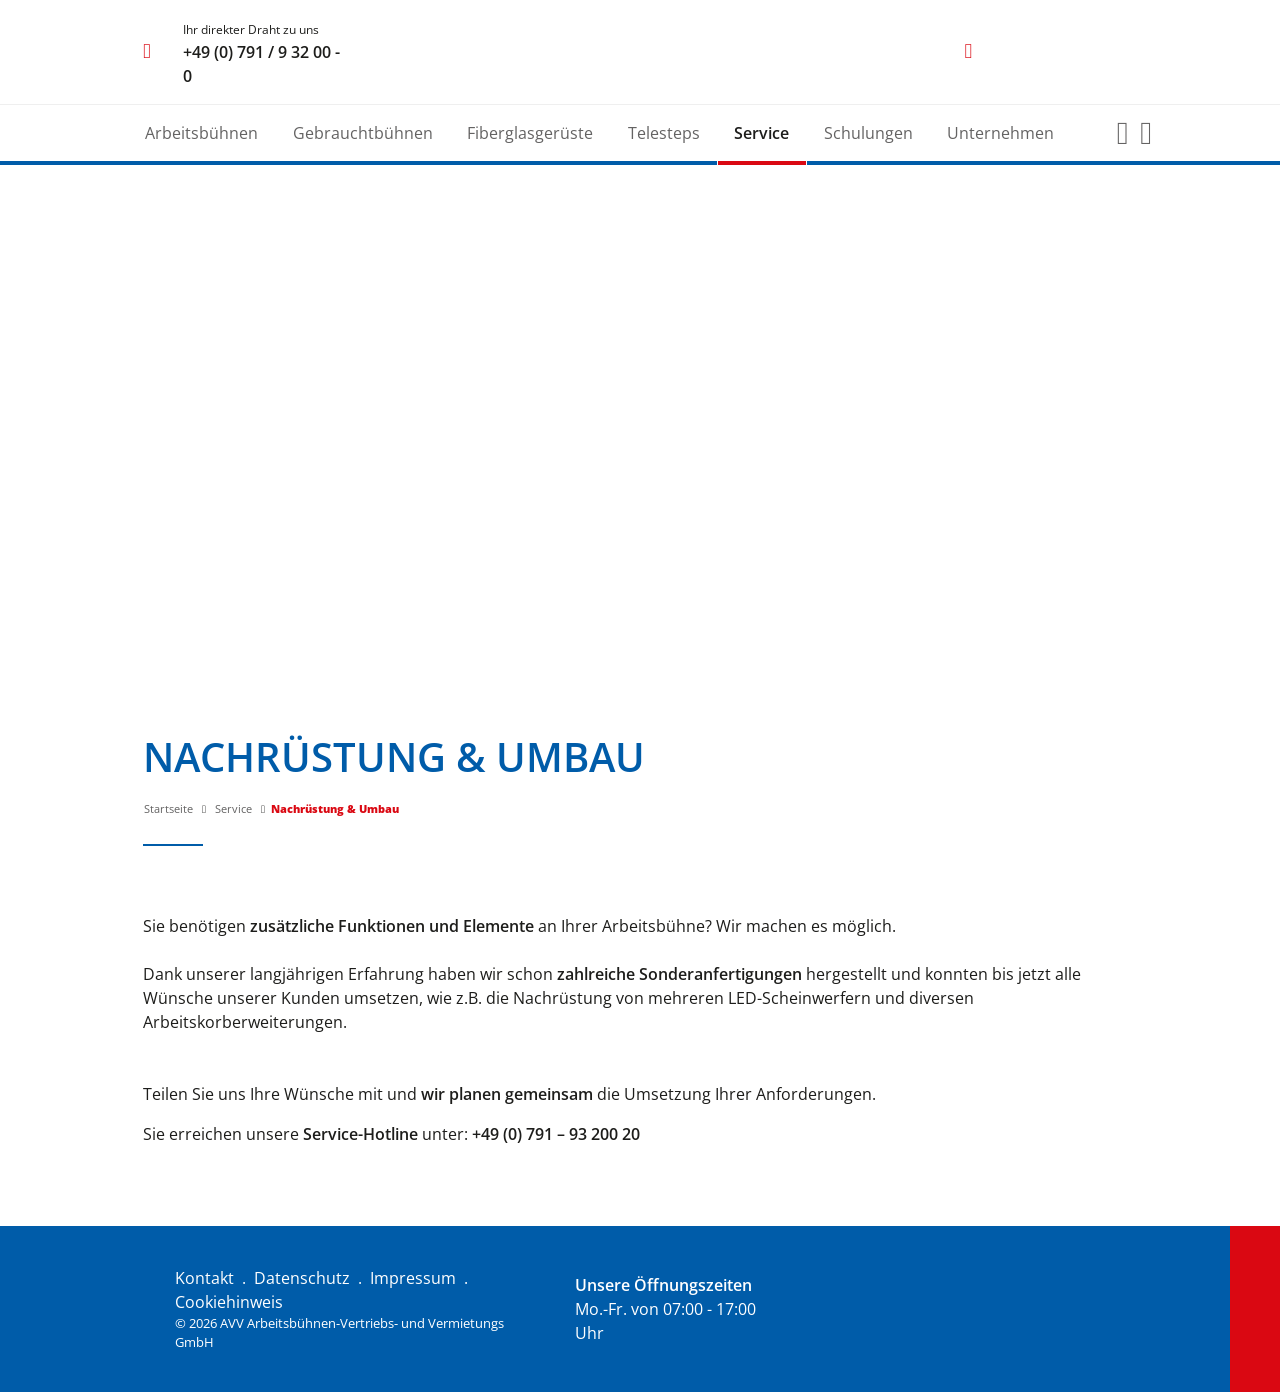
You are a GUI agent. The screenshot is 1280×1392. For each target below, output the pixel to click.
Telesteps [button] (664, 133)
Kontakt (204, 1278)
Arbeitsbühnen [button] (201, 133)
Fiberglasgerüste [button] (530, 133)
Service (233, 808)
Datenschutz (302, 1278)
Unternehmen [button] (1000, 133)
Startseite (168, 808)
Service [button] (761, 133)
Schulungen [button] (868, 133)
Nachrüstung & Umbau (335, 808)
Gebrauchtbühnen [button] (363, 133)
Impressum (413, 1278)
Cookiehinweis (229, 1302)
